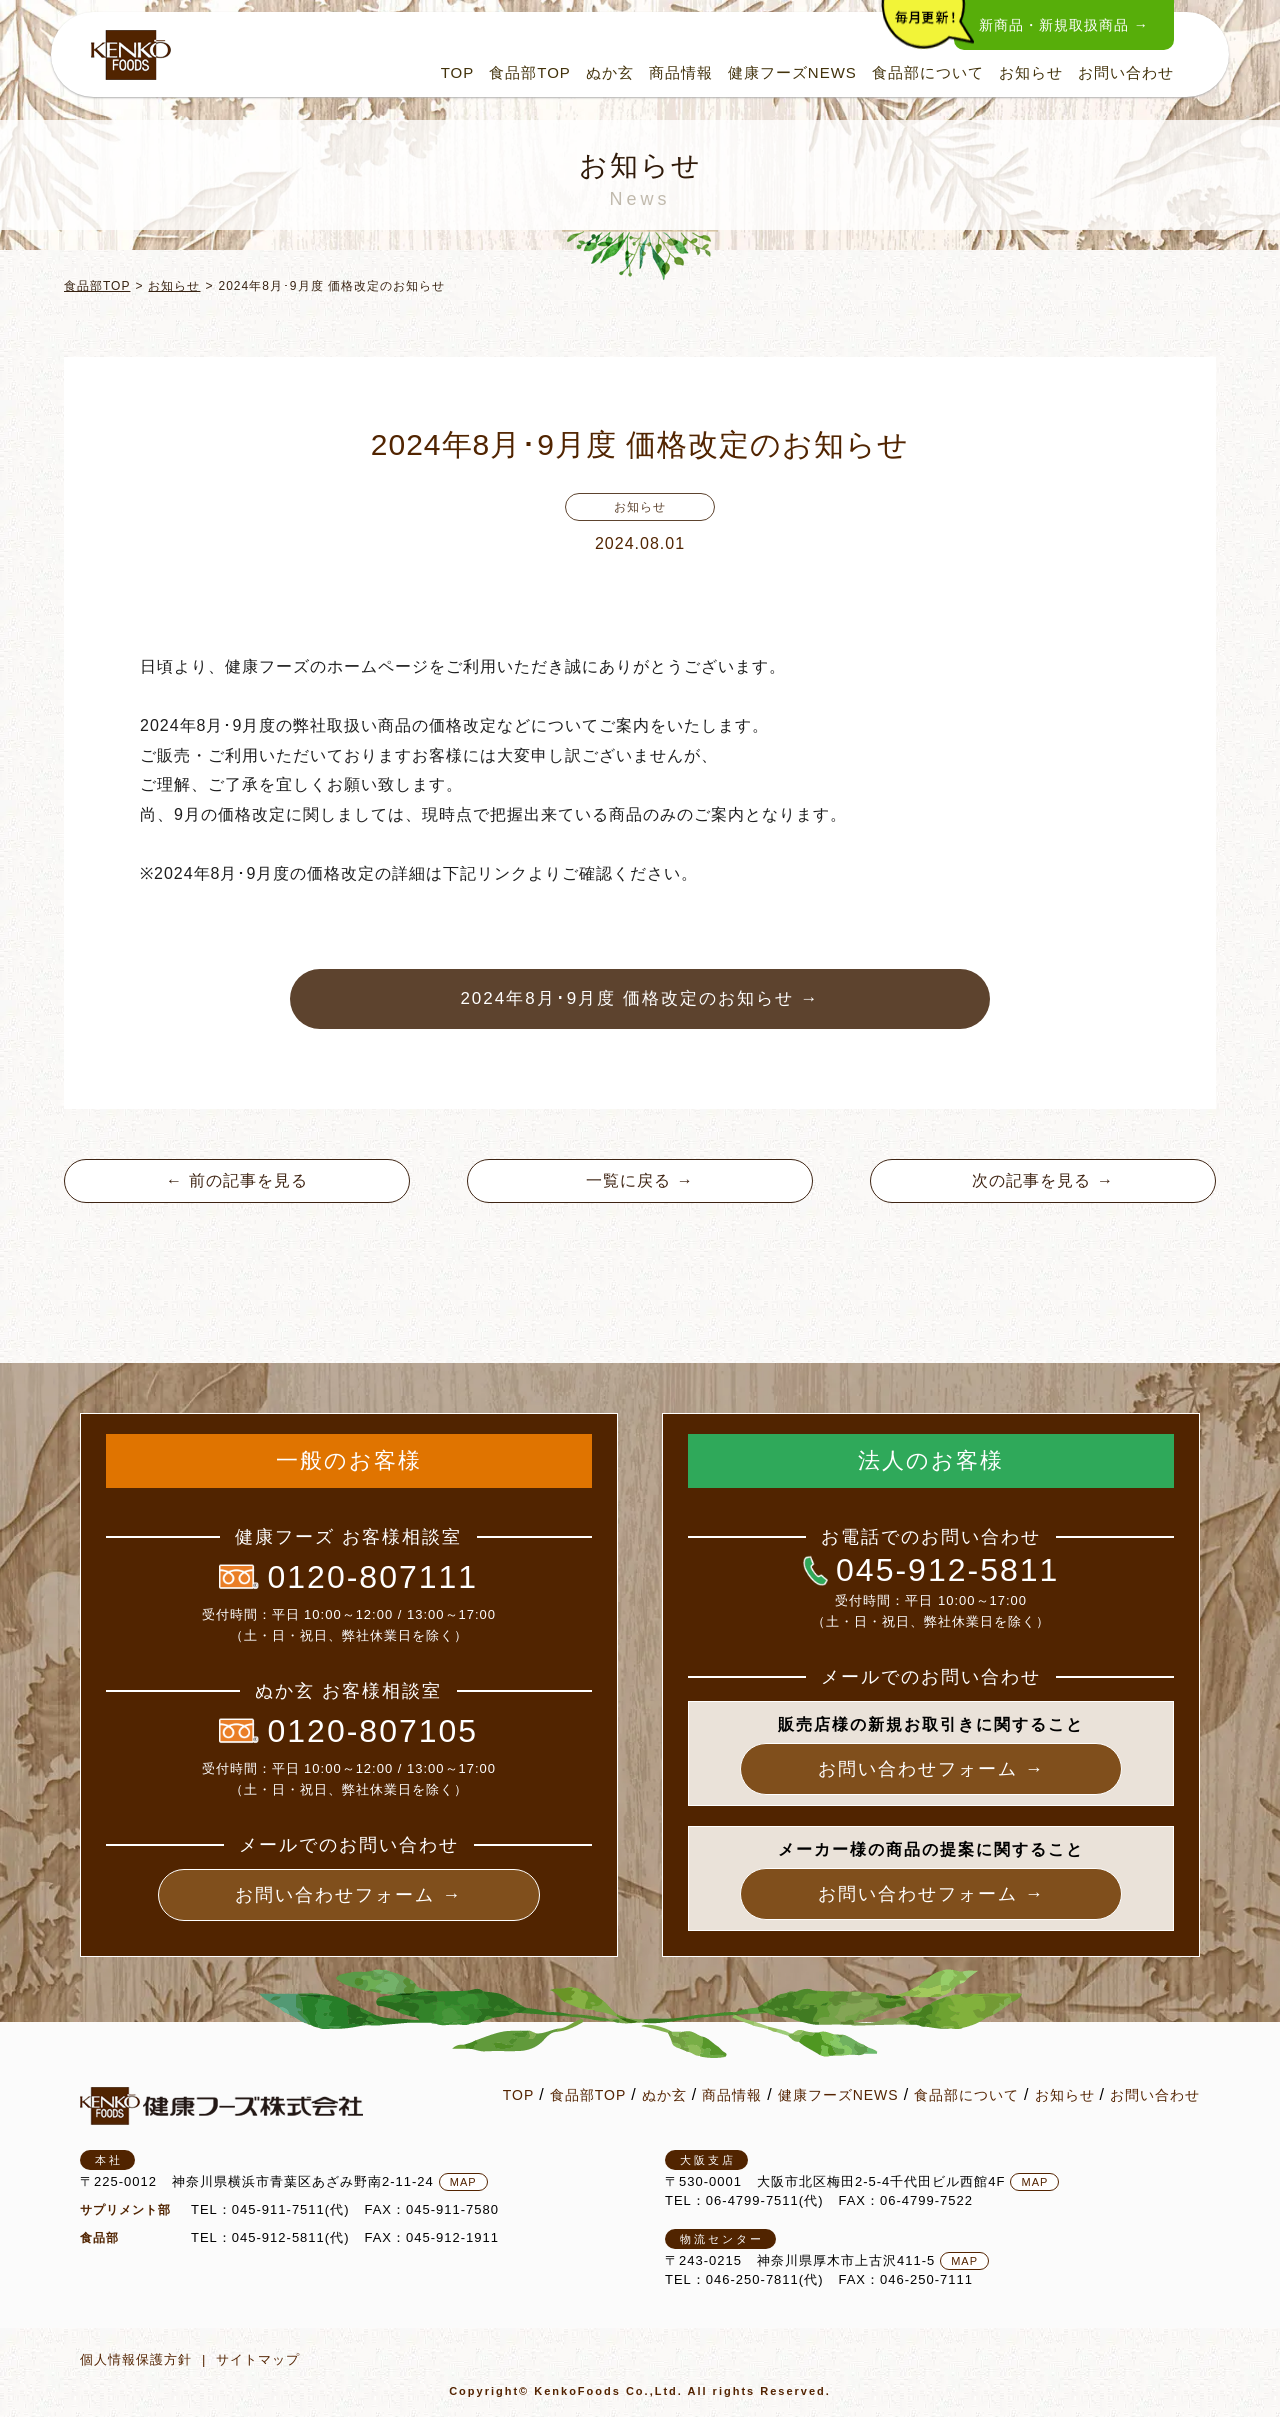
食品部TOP (530, 72)
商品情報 (681, 72)
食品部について (928, 72)
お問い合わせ (1126, 72)
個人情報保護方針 (136, 2359)
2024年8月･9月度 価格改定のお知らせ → (639, 998)
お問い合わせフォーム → (348, 1895)
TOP (458, 72)
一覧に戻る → (639, 1180)
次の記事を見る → (1042, 1180)
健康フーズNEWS (792, 72)
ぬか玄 (610, 72)
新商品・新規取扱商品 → (1064, 25)
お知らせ (1031, 72)
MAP (463, 2182)
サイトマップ (258, 2359)
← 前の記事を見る (236, 1180)
